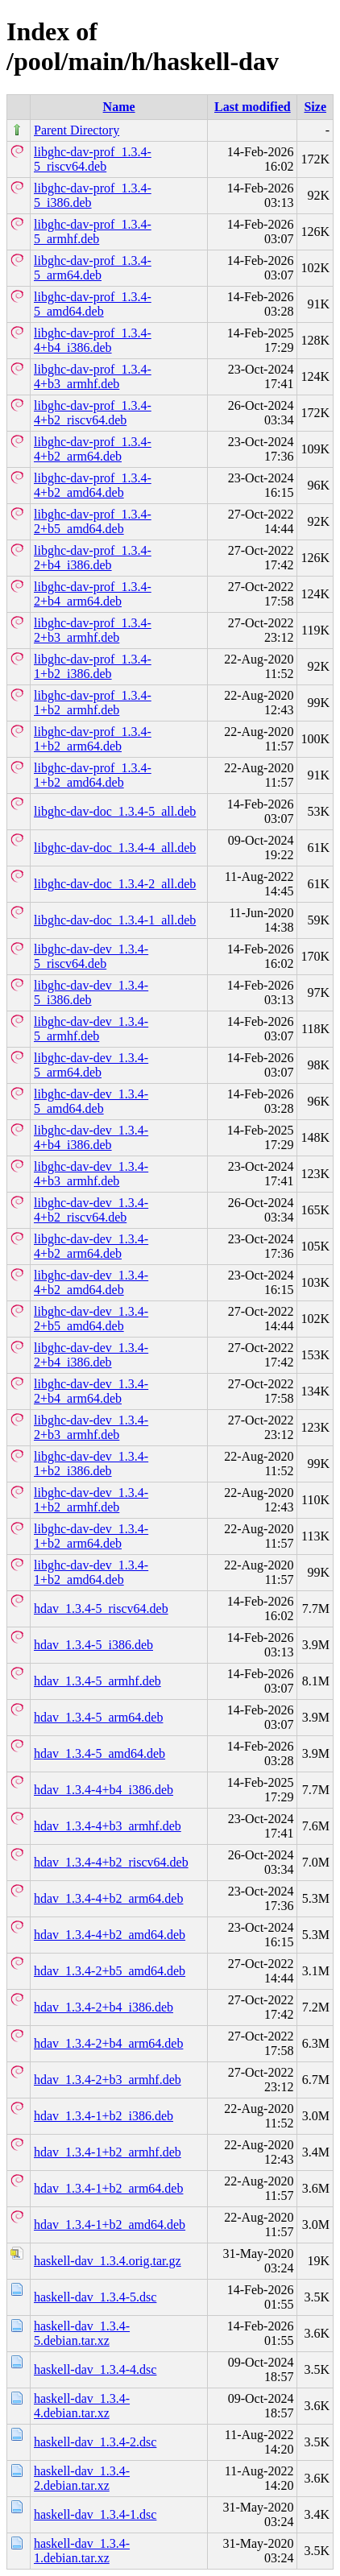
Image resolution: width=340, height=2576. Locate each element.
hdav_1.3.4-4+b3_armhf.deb (107, 1826)
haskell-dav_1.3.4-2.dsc (95, 2442)
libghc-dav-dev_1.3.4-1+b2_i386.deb (91, 1463)
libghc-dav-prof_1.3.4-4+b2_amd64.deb (92, 485)
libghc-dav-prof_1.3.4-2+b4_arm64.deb (92, 594)
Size (315, 107)
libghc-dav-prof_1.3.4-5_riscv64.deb (92, 159)
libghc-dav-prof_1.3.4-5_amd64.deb (92, 304)
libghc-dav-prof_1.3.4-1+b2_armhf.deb (92, 702)
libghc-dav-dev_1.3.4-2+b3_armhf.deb (91, 1427)
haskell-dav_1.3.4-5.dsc (95, 2297)
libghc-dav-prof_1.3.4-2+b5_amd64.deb (92, 521)
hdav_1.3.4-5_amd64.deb (99, 1753)
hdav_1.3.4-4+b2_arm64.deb (108, 1898)
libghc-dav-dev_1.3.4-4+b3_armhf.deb (91, 1174)
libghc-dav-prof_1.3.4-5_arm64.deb (92, 268)
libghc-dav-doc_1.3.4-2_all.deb (115, 884)
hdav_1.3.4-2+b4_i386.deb (103, 2007)
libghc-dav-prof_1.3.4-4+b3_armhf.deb (92, 376)
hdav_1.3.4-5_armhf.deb (97, 1681)
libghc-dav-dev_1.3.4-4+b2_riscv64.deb (91, 1210)
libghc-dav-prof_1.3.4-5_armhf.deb (92, 231)
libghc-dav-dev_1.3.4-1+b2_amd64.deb (91, 1572)
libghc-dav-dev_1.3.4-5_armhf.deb (91, 1029)
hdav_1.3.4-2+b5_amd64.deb (109, 1971)
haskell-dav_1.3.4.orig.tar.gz (107, 2261)
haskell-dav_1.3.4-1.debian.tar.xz (82, 2551)
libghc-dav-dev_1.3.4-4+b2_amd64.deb (91, 1282)
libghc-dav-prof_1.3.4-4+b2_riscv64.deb (92, 413)
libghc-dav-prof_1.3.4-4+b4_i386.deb (92, 340)
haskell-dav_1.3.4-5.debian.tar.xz (82, 2333)
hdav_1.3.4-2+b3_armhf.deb (107, 2079)
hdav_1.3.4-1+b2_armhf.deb (107, 2152)
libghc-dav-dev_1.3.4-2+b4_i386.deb (91, 1355)
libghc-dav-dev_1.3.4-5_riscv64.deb (91, 956)
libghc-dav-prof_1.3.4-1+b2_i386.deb (92, 666)
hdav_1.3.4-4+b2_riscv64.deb (111, 1862)
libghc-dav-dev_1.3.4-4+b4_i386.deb (91, 1137)
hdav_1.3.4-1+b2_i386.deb (103, 2116)
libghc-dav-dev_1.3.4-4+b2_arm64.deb (91, 1246)
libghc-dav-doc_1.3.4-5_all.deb (115, 811)
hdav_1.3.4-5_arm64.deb (98, 1717)
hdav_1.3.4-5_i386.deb (93, 1645)
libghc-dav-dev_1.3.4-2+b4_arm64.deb (91, 1391)
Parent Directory (76, 130)
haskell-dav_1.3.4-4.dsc (95, 2369)
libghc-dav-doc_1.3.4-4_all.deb (115, 847)
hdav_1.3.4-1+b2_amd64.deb (109, 2224)
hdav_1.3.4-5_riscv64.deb (101, 1608)
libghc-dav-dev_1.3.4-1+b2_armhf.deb (91, 1500)
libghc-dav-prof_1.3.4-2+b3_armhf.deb (92, 630)
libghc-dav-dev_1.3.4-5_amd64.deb (91, 1101)
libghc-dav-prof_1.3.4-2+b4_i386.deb (92, 558)
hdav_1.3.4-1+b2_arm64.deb (108, 2188)
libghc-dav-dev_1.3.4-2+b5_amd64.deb (91, 1319)
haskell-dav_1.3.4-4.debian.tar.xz (82, 2406)
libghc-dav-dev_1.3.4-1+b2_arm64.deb (91, 1536)
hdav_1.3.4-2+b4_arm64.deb (108, 2043)
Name (119, 107)
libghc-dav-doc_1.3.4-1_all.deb (115, 920)
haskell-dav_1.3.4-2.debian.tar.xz (82, 2478)
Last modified (252, 107)
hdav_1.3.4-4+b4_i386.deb (103, 1790)
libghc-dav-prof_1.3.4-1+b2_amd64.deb (92, 775)
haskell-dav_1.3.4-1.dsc (95, 2514)
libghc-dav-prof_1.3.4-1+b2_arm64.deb (92, 739)
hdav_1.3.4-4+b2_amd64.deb (109, 1934)
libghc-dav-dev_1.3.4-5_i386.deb (91, 992)
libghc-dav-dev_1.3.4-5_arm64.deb (91, 1065)
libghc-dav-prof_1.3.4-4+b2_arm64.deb (92, 449)
